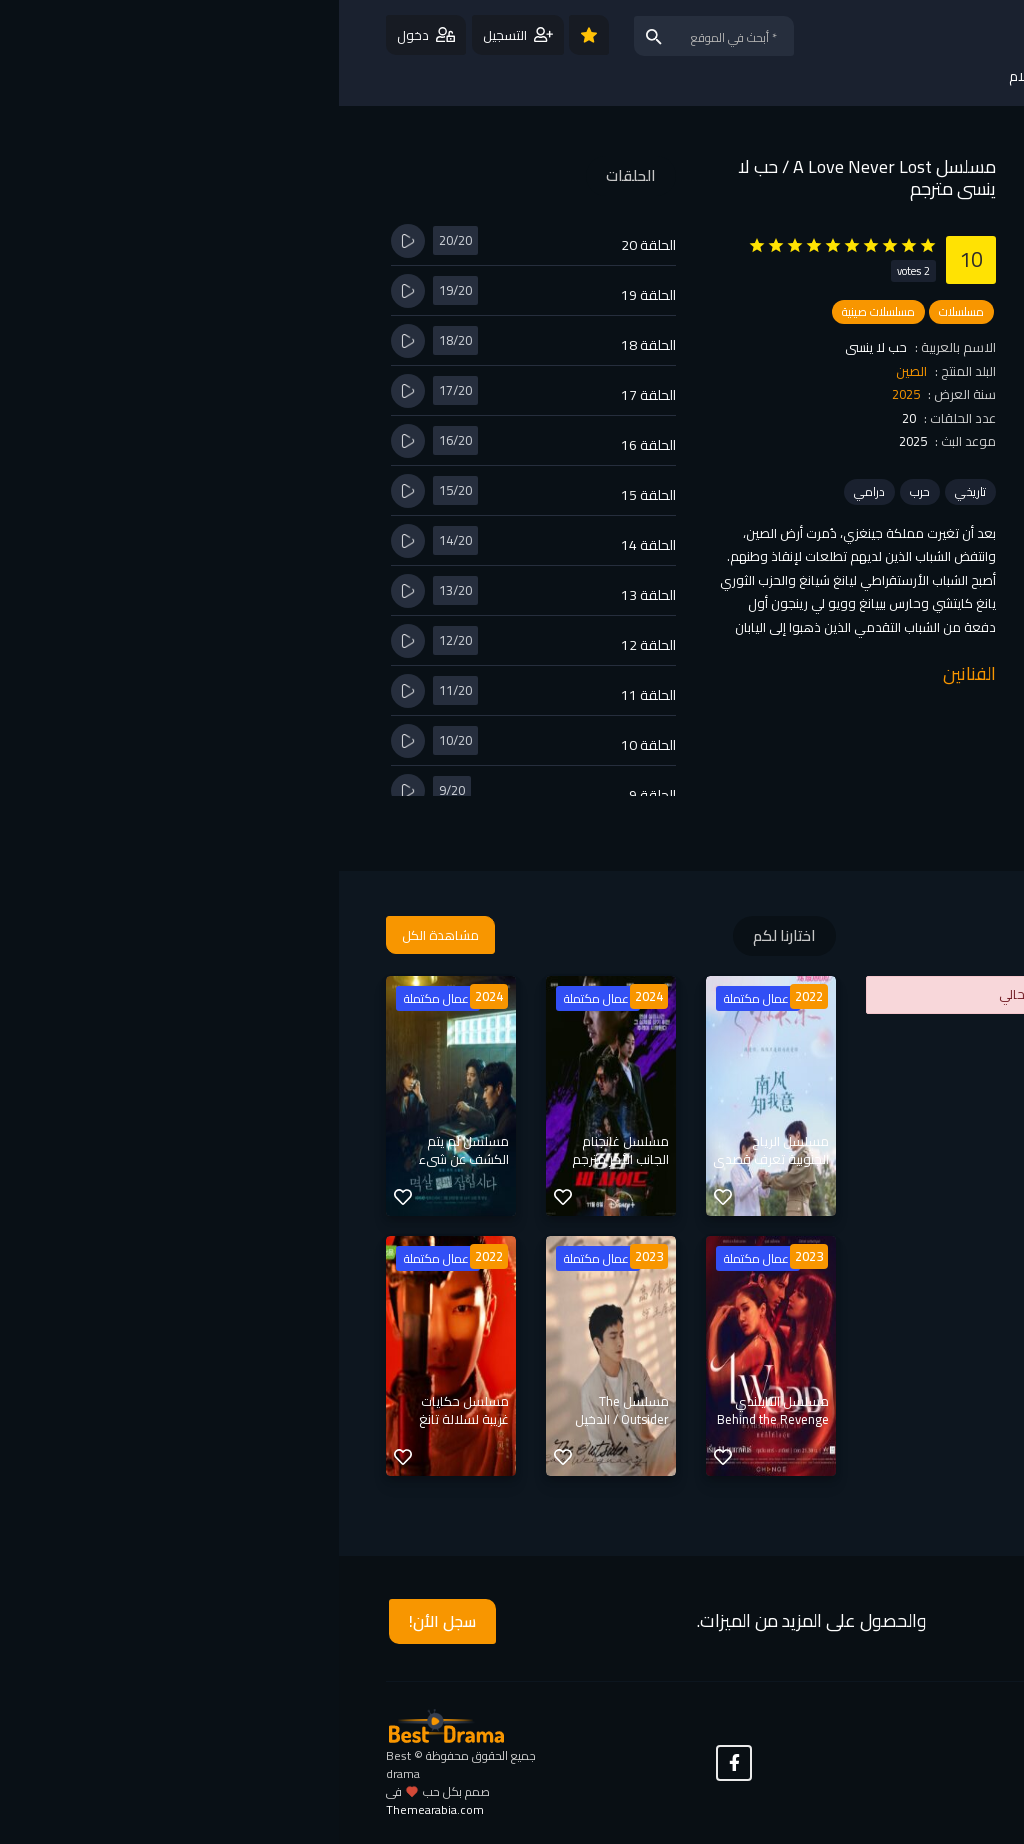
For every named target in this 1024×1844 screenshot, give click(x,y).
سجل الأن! (103, 1621)
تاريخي (631, 491)
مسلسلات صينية (539, 311)
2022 (470, 996)
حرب (581, 491)
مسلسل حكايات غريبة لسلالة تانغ (125, 1410)
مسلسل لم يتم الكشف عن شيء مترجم (125, 1159)
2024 (310, 996)
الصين (572, 371)
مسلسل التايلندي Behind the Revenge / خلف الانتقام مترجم (433, 1419)
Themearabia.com (96, 1809)
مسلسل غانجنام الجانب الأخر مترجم (281, 1150)
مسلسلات (622, 311)
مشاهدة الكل (101, 935)
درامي (530, 491)
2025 (567, 394)
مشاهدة (832, 375)
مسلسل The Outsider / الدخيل (283, 1410)
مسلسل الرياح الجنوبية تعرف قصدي (432, 1150)
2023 (470, 1256)
